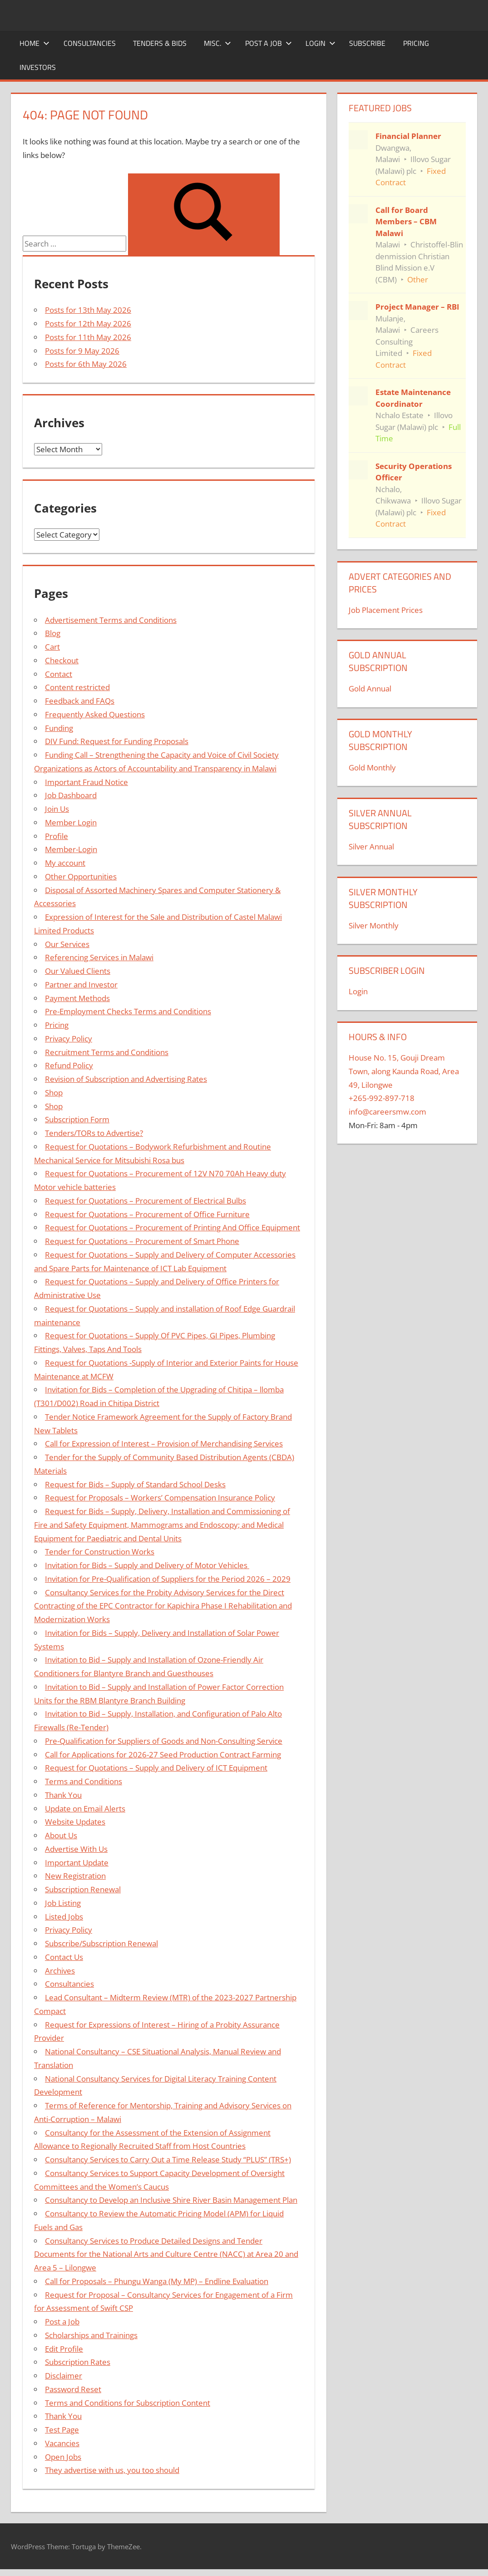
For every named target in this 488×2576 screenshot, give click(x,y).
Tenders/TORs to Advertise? (94, 1133)
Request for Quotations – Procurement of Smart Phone (142, 1241)
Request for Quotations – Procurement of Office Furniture (147, 1214)
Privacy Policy (68, 1038)
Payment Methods (77, 998)
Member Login (71, 822)
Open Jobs (63, 2457)
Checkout (62, 660)
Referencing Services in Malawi (99, 957)
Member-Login (71, 849)
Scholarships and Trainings (91, 2335)
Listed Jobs (64, 1916)
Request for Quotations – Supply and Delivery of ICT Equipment (156, 1767)
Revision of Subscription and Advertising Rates (126, 1079)
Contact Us (64, 1957)
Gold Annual (370, 688)
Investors (38, 67)
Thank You (63, 1795)
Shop (54, 1092)
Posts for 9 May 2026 (82, 350)
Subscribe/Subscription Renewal (101, 1943)
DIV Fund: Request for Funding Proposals (116, 741)
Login (320, 43)
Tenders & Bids (160, 43)
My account (65, 863)
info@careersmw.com (387, 1111)
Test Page (62, 2429)
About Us (61, 1835)
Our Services (67, 944)
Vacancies (62, 2443)
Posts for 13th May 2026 (88, 310)
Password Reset (73, 2389)
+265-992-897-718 (381, 1098)
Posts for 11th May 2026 (88, 337)
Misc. (217, 43)
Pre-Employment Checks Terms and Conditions (128, 1011)
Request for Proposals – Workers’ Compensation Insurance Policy (160, 1497)
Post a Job (268, 43)
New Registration (75, 1875)
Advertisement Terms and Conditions (111, 620)
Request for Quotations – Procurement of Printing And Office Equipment (172, 1227)
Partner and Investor (81, 984)
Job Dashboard (71, 795)
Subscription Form (77, 1119)
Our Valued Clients (77, 971)
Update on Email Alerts (85, 1808)
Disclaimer (63, 2375)
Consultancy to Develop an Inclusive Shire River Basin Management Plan (171, 2200)
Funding (59, 728)
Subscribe (367, 43)
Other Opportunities (81, 876)
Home (34, 43)
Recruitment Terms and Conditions (106, 1052)
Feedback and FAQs (79, 701)
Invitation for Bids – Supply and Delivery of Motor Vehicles (147, 1565)
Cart (52, 647)
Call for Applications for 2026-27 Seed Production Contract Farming (163, 1754)
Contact (58, 674)
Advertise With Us (76, 1849)
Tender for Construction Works (99, 1551)
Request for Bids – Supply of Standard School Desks (135, 1484)
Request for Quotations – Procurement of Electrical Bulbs (145, 1200)
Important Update (76, 1862)
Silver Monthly (374, 925)
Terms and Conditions (83, 1781)
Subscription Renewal (83, 1889)
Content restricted (77, 687)
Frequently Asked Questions (95, 714)
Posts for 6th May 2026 (86, 364)
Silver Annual (371, 846)
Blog (52, 633)
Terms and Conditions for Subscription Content (127, 2403)
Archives (60, 1970)
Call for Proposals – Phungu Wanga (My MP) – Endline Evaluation (156, 2281)
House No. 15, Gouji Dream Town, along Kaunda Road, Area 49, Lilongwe (404, 1071)
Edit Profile (64, 2349)
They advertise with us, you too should (112, 2470)
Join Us (57, 809)
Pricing (416, 43)
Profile (56, 836)
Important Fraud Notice (86, 782)
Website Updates (75, 1821)
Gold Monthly (372, 767)
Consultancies (90, 43)
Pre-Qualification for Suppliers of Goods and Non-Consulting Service (163, 1741)
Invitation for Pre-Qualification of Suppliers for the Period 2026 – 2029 (168, 1579)
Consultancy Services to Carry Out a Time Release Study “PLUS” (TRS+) (168, 2159)
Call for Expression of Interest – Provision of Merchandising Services (164, 1443)
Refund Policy (69, 1065)
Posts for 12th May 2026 (88, 323)
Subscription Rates (77, 2362)
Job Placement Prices (386, 610)
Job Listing (63, 1903)
